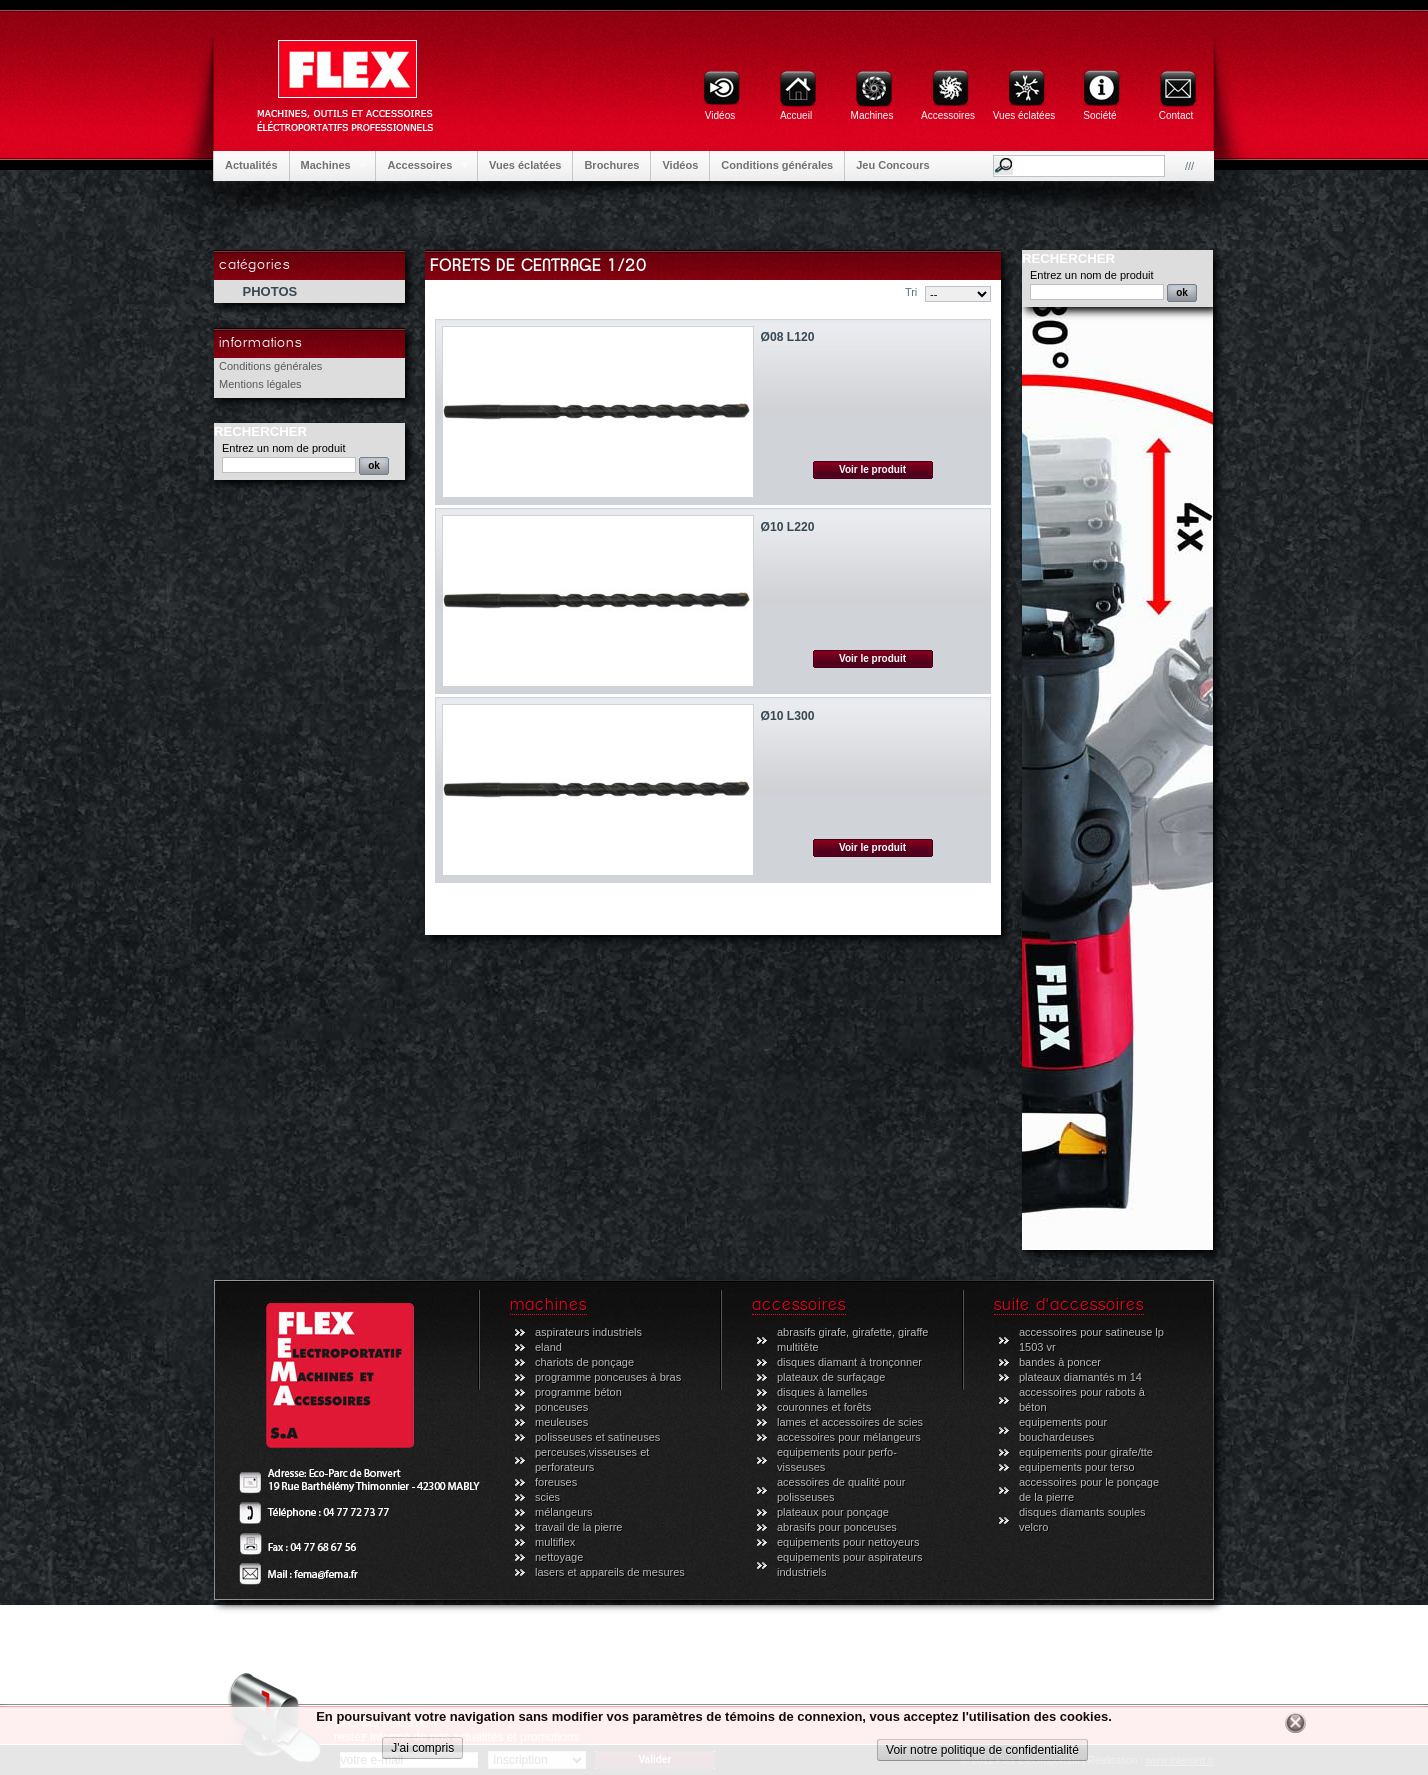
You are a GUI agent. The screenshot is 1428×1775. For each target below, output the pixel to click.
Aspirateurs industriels (588, 1332)
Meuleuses (561, 1422)
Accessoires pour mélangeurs (849, 1437)
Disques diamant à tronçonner (849, 1362)
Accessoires (421, 165)
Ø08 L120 (788, 337)
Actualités (251, 165)
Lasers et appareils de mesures (610, 1572)
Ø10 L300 (788, 716)
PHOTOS (270, 291)
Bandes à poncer (1060, 1362)
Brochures (611, 165)
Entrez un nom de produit (284, 448)
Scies (547, 1497)
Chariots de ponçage (584, 1362)
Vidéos (680, 165)
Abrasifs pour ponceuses (837, 1527)
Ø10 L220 (788, 527)
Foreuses (556, 1482)
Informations (261, 342)
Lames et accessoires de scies (850, 1422)
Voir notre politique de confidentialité (982, 1750)
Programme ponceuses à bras (608, 1377)
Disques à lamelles (822, 1392)
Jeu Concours (892, 165)
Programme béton (578, 1392)
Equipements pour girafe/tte (1086, 1452)
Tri (911, 292)
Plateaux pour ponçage (833, 1512)
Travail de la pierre (578, 1527)
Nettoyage (559, 1557)
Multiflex (555, 1542)
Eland (548, 1347)
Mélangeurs (563, 1512)
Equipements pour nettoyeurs (848, 1542)
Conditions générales (777, 165)
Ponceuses (561, 1407)
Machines (328, 165)
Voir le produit (872, 469)
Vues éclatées (525, 165)
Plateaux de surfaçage (831, 1377)
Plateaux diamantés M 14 (1080, 1377)
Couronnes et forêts (824, 1407)
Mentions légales (260, 384)
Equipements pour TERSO (1077, 1467)
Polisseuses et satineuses (597, 1437)
